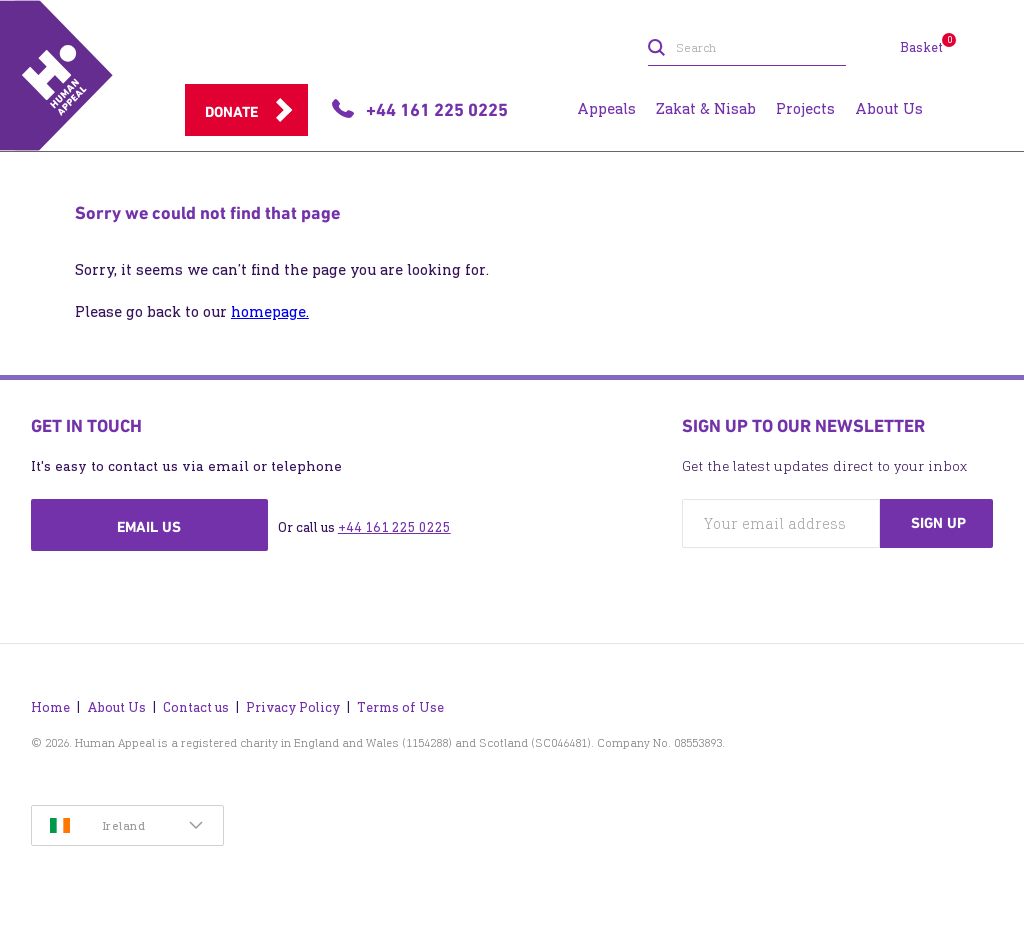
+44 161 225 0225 (394, 527)
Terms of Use (400, 707)
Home (50, 707)
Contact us (196, 707)
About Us (116, 707)
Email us (149, 527)
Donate (231, 112)
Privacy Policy (293, 707)
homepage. (270, 311)
